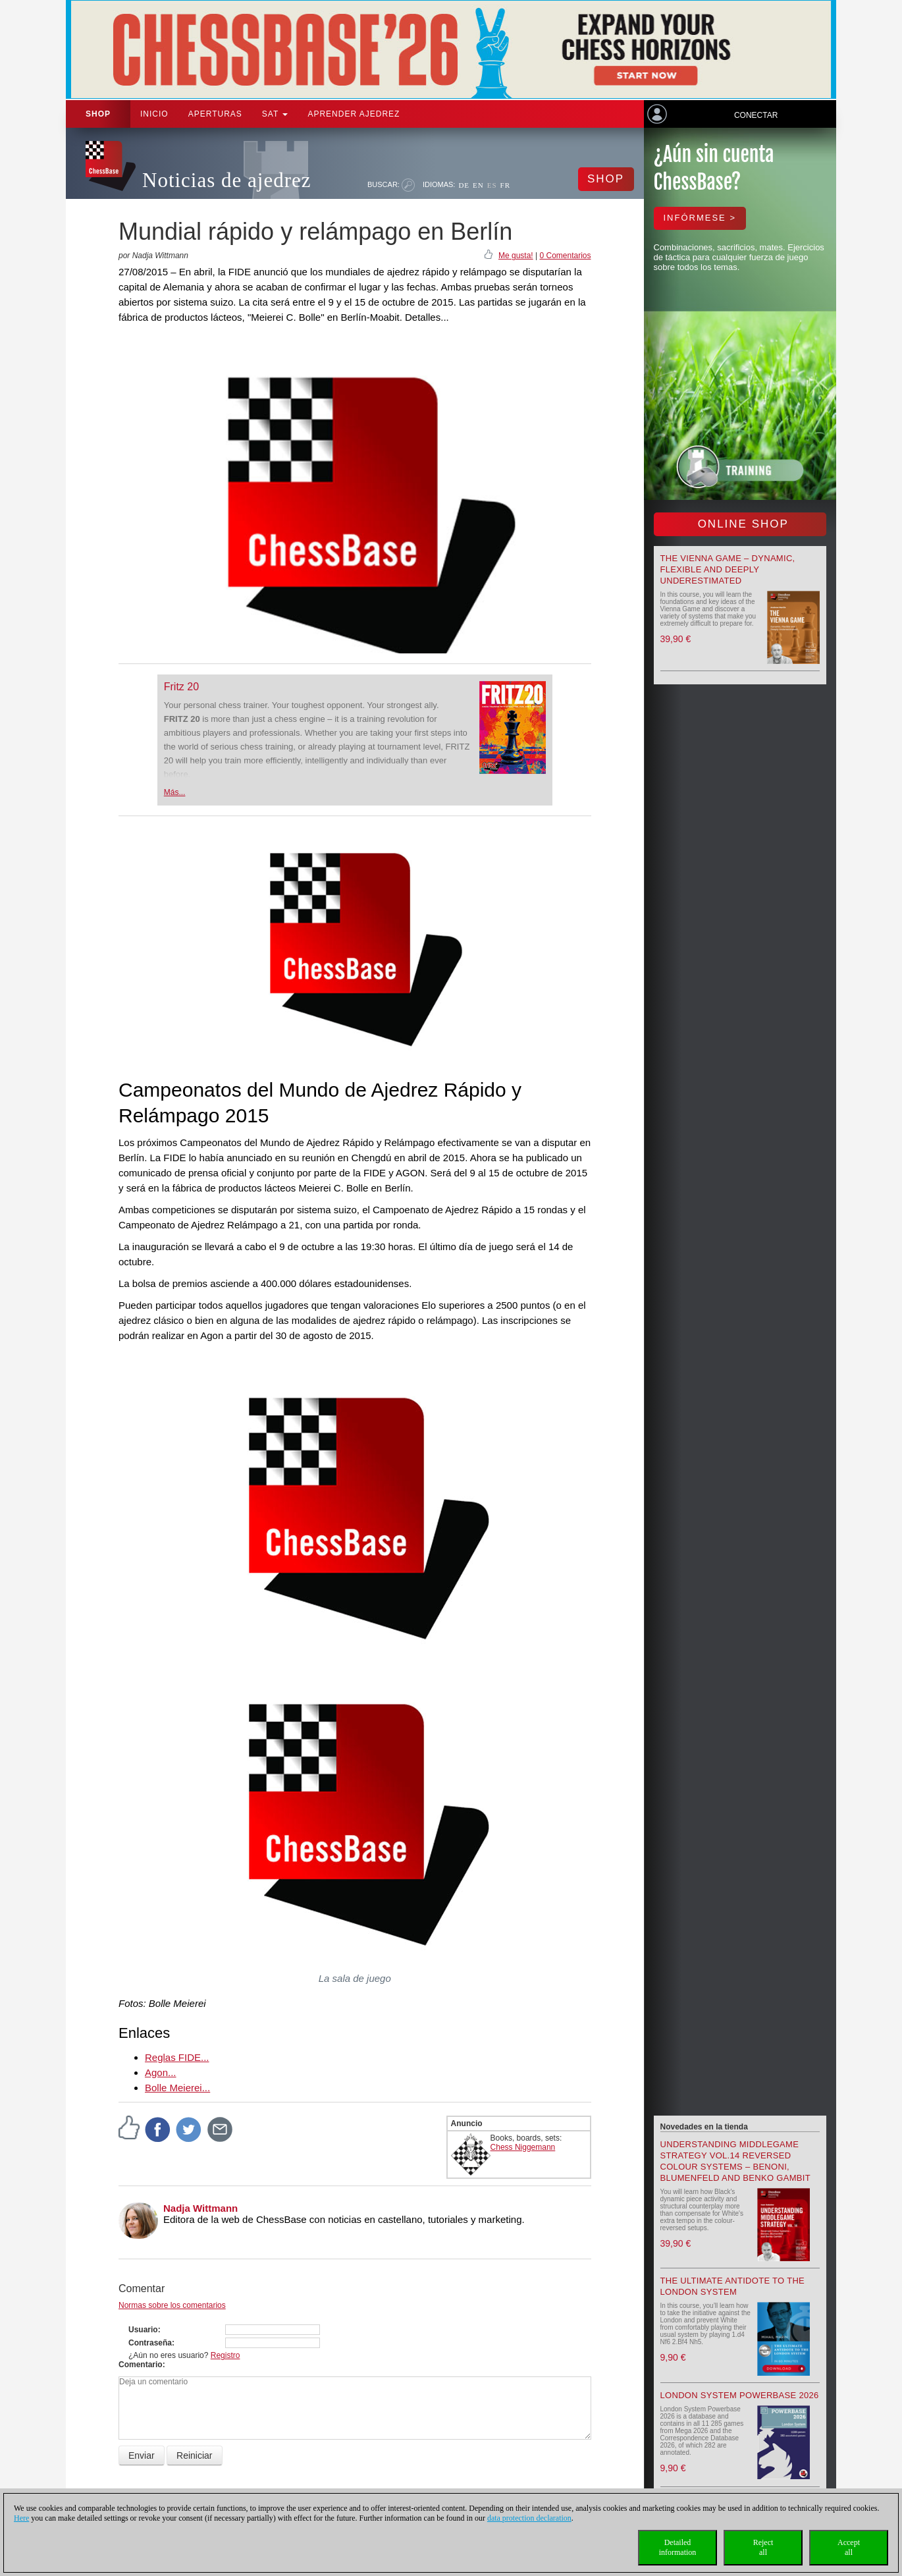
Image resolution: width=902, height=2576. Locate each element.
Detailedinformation (678, 2547)
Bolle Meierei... (177, 2087)
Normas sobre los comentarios (172, 2305)
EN (478, 185)
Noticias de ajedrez (226, 180)
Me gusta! (515, 255)
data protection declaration (529, 2518)
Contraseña (150, 2342)
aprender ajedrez (353, 114)
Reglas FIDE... (177, 2057)
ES (492, 185)
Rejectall (763, 2547)
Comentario (141, 2364)
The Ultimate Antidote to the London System (732, 2286)
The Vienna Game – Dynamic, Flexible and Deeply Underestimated (727, 569)
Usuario (143, 2329)
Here (21, 2518)
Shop (98, 114)
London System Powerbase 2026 (739, 2395)
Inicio (154, 114)
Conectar (756, 115)
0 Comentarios (565, 255)
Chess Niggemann (523, 2147)
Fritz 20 (181, 686)
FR (505, 185)
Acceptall (848, 2547)
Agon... (160, 2072)
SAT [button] (275, 114)
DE (463, 185)
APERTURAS (215, 114)
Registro (225, 2355)
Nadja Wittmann (200, 2208)
